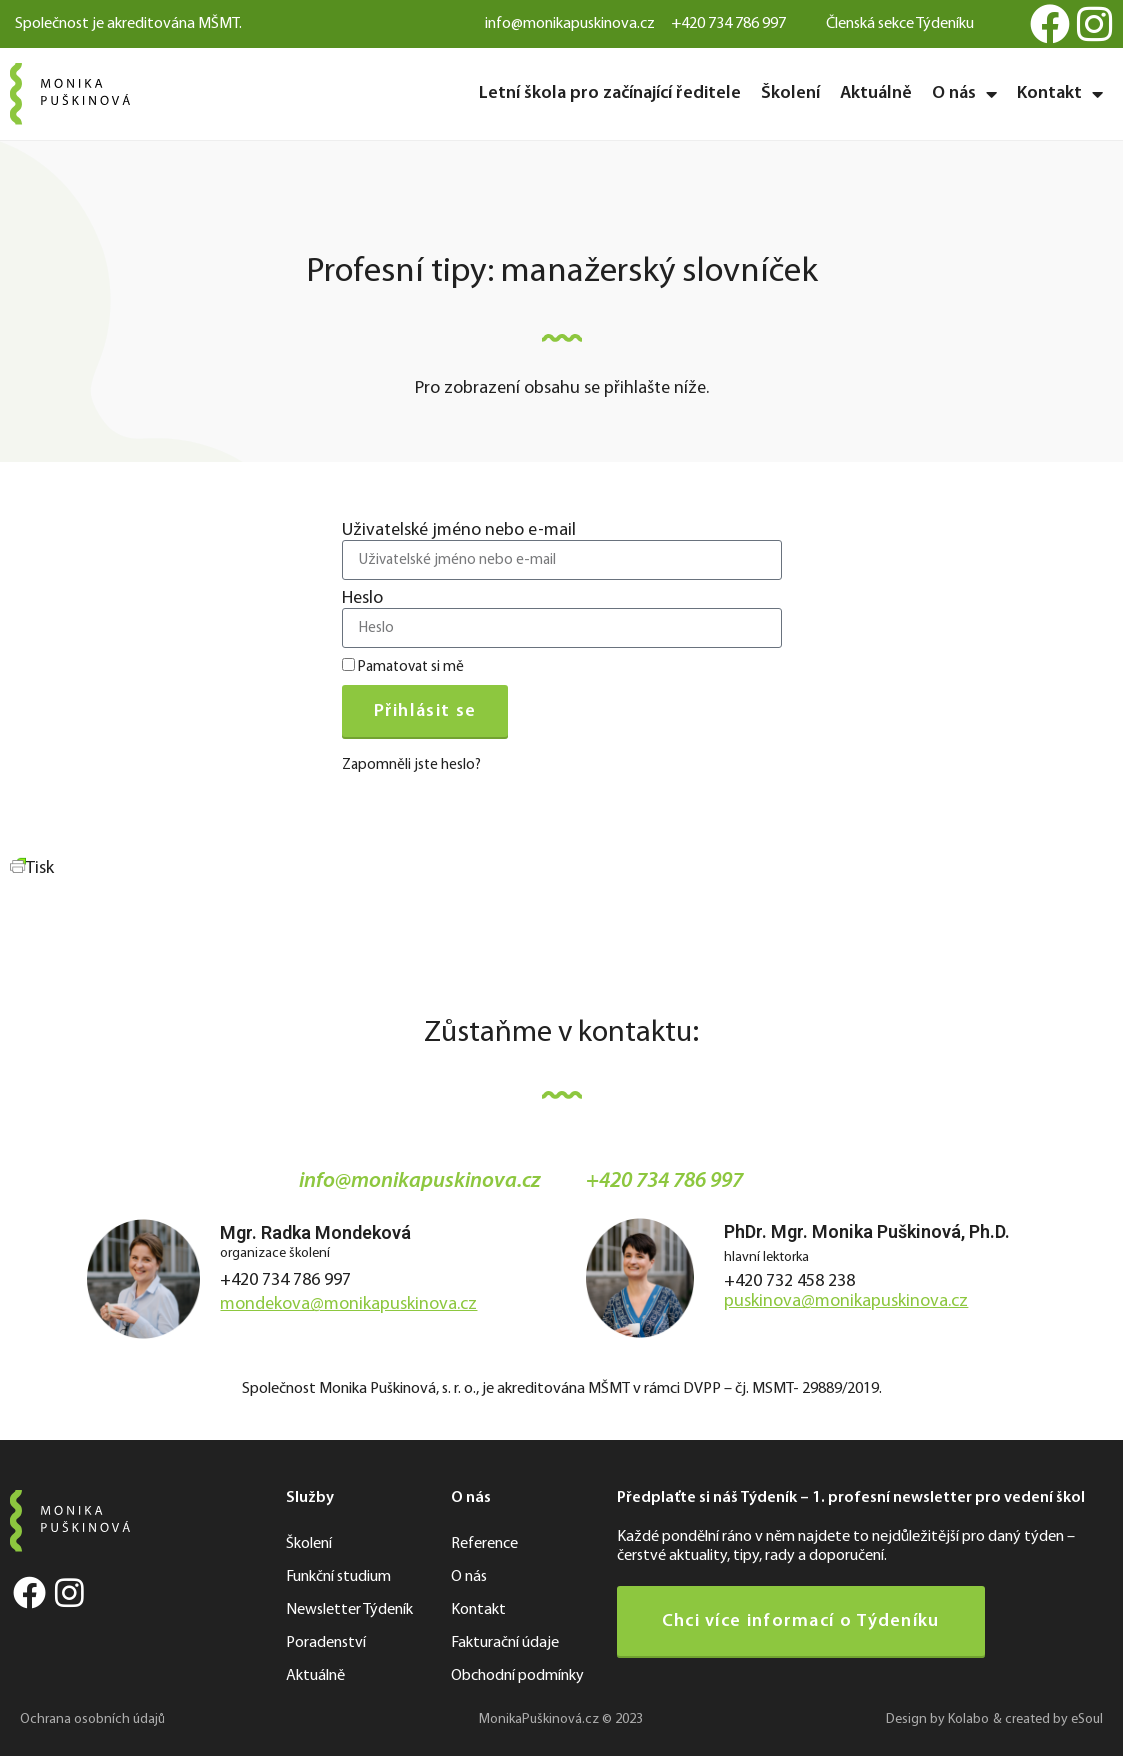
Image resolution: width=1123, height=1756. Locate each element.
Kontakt (1060, 94)
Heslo (362, 599)
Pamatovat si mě (403, 666)
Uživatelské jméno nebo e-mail (459, 531)
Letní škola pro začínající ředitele (610, 93)
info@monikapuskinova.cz (420, 1181)
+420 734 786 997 (285, 1280)
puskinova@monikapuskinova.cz (846, 1301)
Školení (790, 93)
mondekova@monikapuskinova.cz (348, 1304)
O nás (964, 94)
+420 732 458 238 (789, 1281)
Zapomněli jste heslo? (411, 765)
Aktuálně (876, 93)
